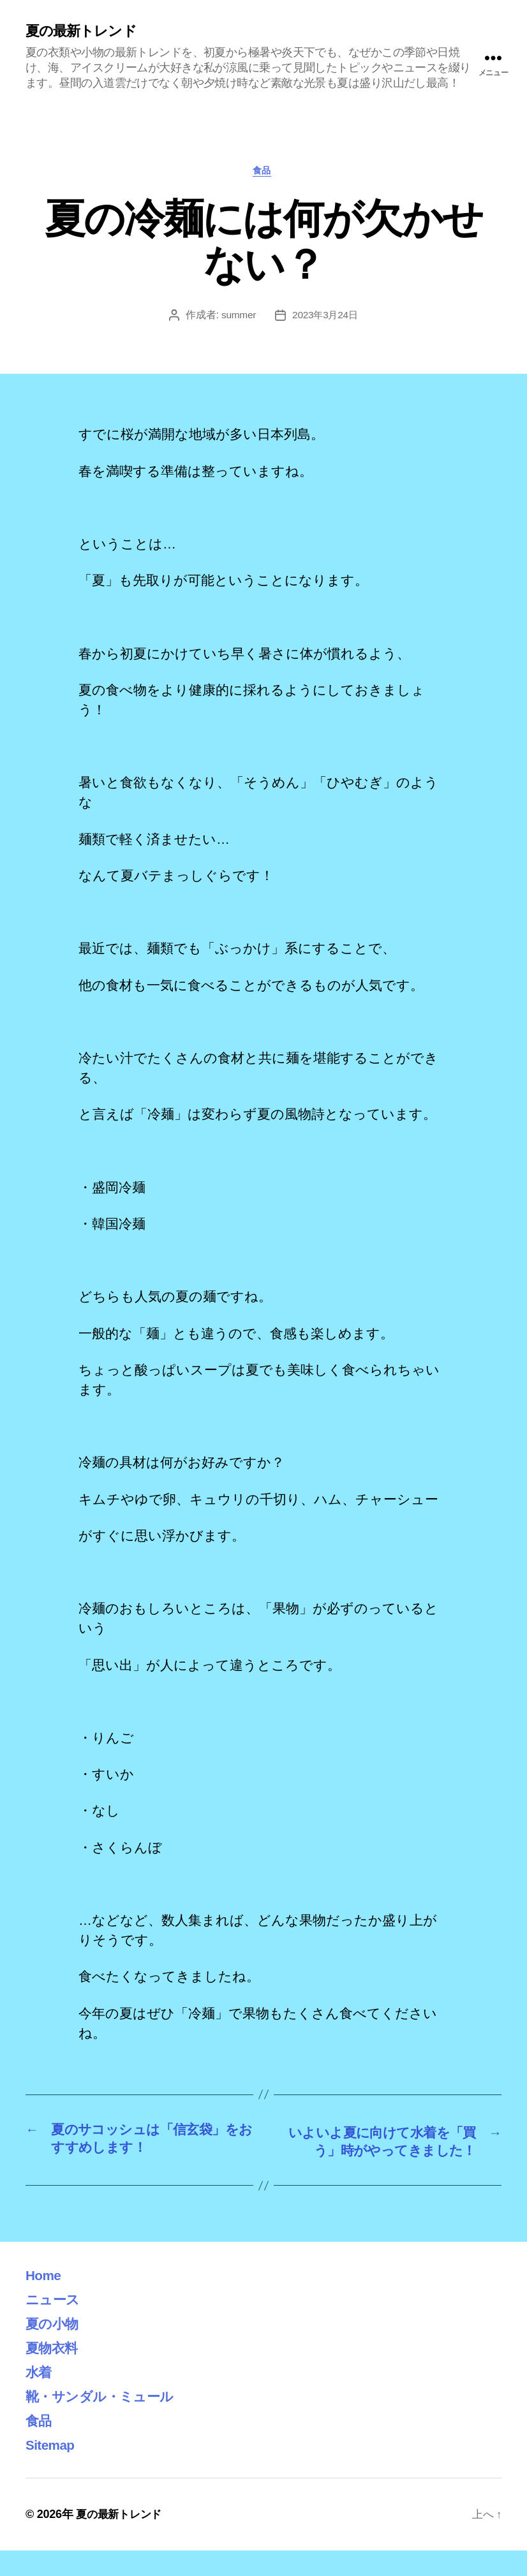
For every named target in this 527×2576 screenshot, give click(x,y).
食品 (263, 172)
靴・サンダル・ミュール (110, 2421)
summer (237, 318)
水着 (41, 2397)
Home (46, 2300)
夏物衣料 (55, 2372)
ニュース (56, 2324)
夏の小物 (55, 2348)
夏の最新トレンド (86, 32)
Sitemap (54, 2469)
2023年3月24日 (326, 318)
